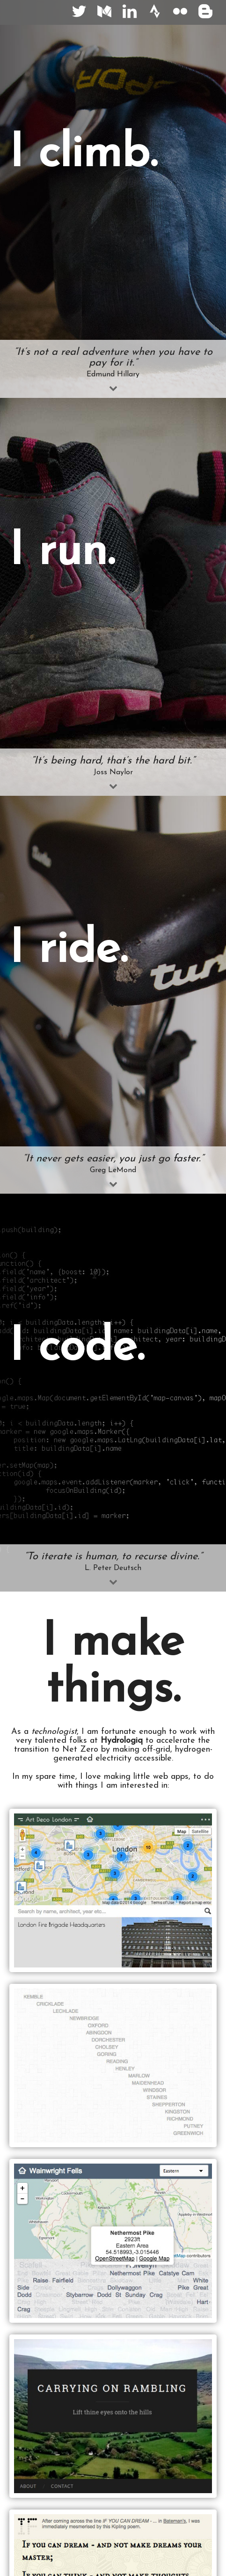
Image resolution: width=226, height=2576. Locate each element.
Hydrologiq (122, 1740)
